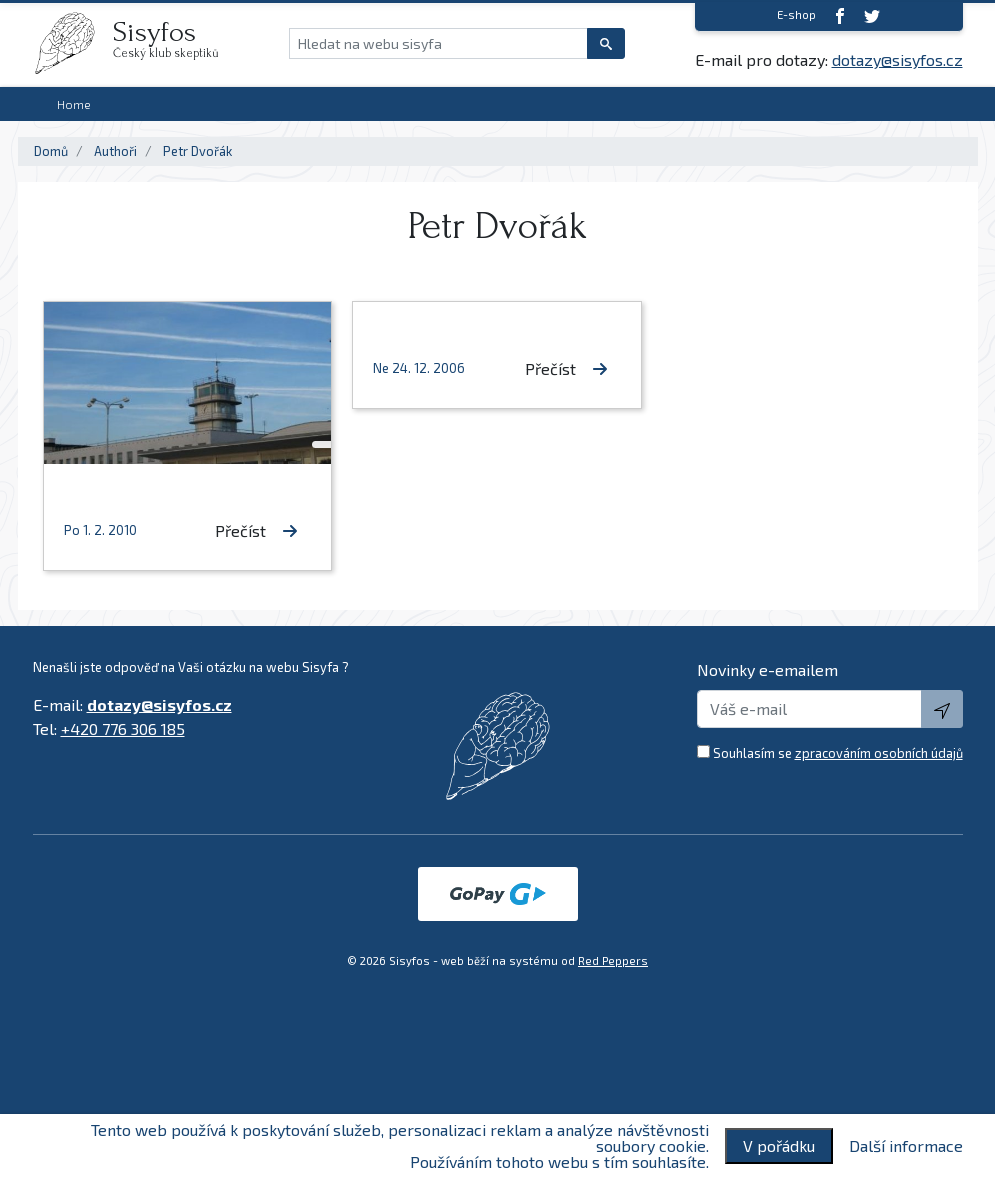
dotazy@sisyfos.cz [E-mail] (897, 59)
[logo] (73, 43)
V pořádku (779, 1145)
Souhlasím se (838, 753)
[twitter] (872, 15)
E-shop (796, 14)
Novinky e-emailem (767, 669)
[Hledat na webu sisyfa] (438, 43)
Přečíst (256, 530)
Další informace (906, 1146)
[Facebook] (840, 15)
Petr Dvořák (197, 151)
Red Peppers (613, 960)
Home (74, 104)
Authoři (115, 151)
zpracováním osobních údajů (879, 753)
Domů (51, 151)
